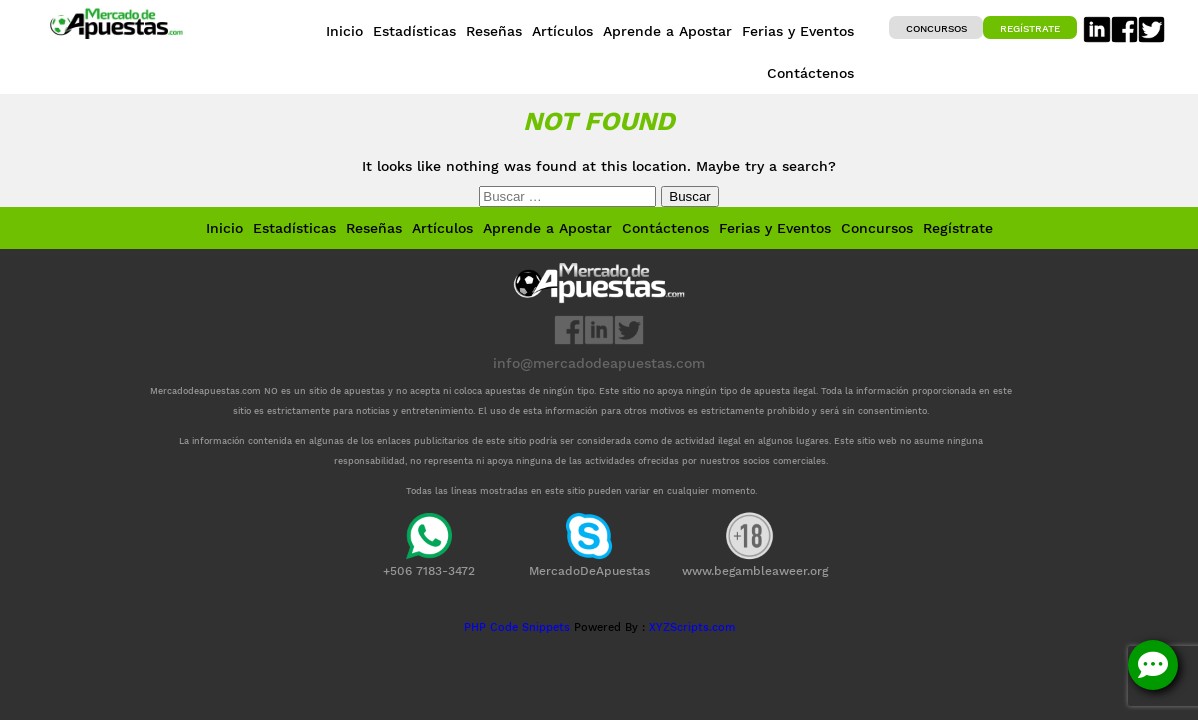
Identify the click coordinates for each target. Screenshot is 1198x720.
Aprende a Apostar (547, 228)
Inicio (224, 228)
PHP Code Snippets (517, 627)
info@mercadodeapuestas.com (599, 363)
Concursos (936, 28)
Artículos (442, 228)
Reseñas (374, 228)
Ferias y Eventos (775, 228)
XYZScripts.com (692, 627)
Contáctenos (665, 228)
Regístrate (1030, 28)
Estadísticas (294, 228)
